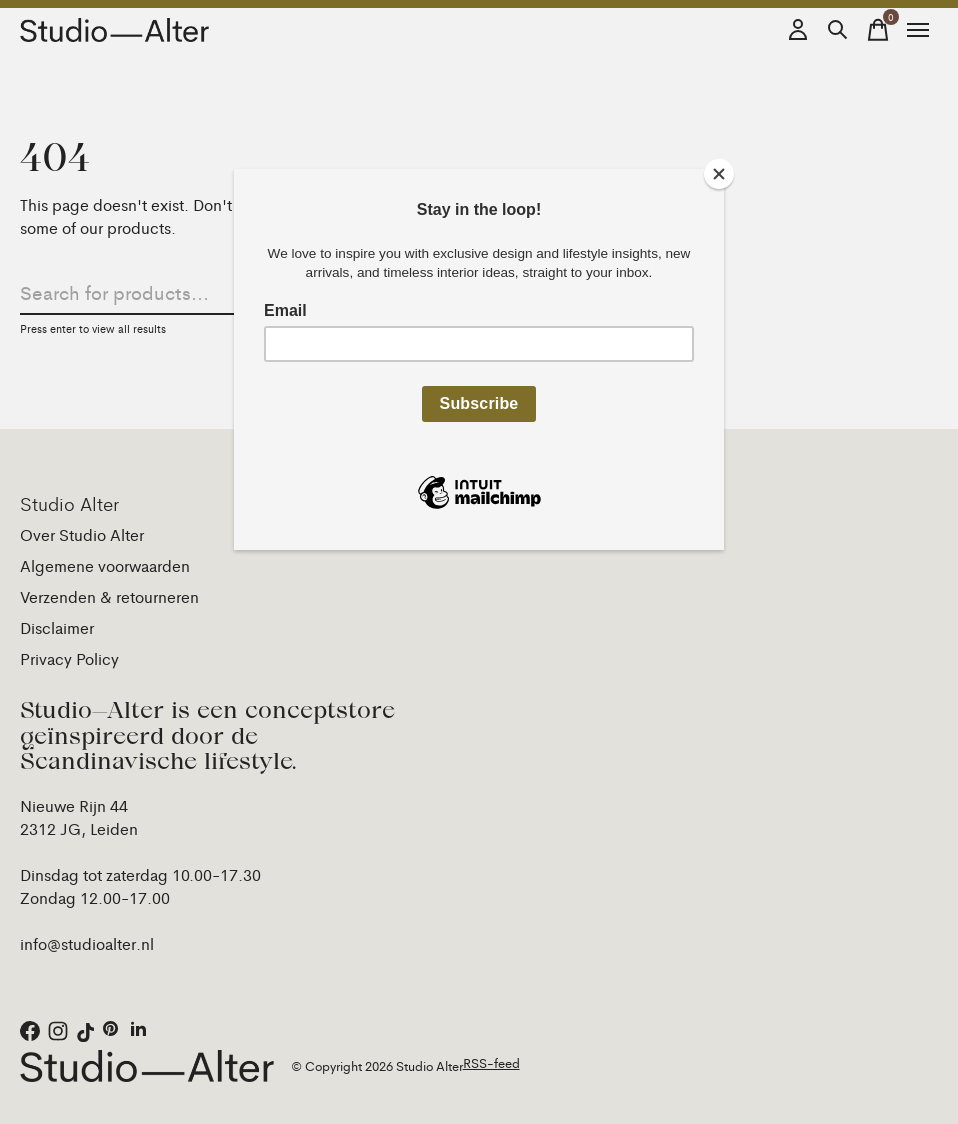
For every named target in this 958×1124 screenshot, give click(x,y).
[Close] (719, 174)
